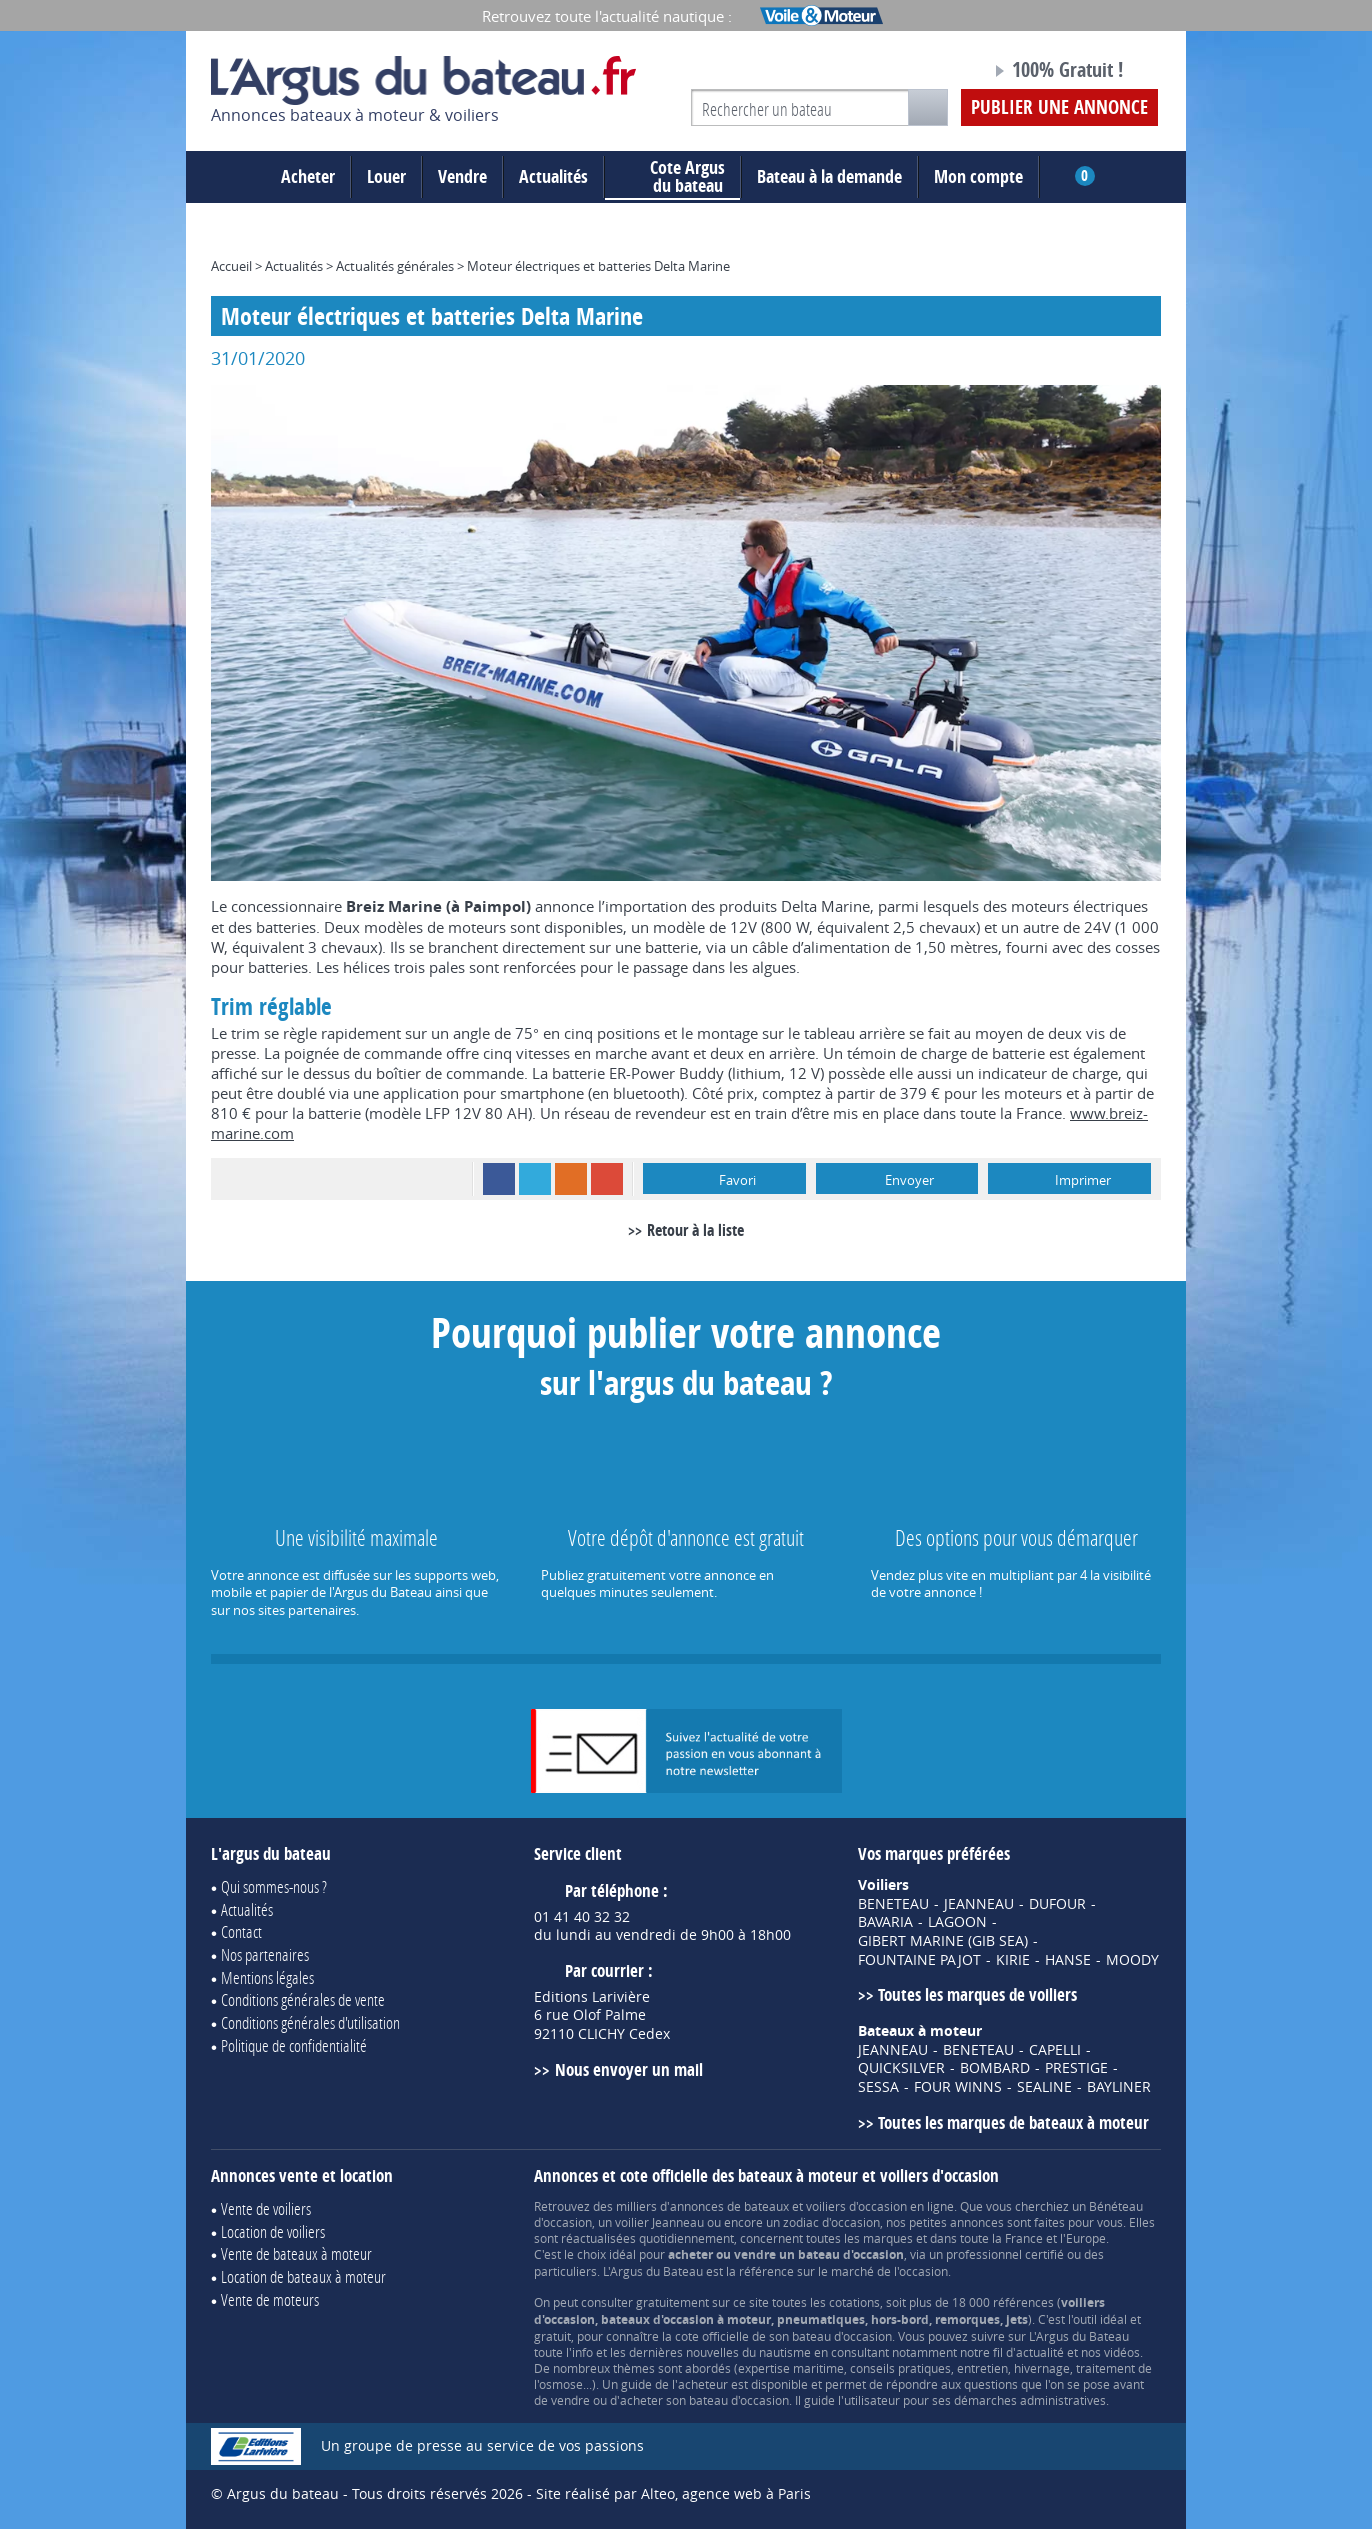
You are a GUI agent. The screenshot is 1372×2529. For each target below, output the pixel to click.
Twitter (535, 1179)
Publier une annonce (1059, 107)
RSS (571, 1179)
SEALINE (1044, 2087)
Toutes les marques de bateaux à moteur (1013, 2122)
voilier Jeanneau (659, 2222)
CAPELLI (1055, 2050)
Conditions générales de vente (303, 1999)
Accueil (231, 266)
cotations (854, 2302)
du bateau (672, 177)
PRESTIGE (1076, 2068)
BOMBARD (995, 2068)
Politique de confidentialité (294, 2045)
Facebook (499, 1179)
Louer (386, 176)
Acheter (308, 176)
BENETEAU (893, 1904)
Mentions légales (267, 1977)
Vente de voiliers (266, 2208)
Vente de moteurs (270, 2299)
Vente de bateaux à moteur (296, 2253)
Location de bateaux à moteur (303, 2276)
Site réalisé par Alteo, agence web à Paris (673, 2493)
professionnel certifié (1005, 2254)
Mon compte (978, 176)
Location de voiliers (273, 2231)
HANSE (1068, 1960)
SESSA (878, 2087)
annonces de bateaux (729, 2206)
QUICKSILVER (901, 2068)
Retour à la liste (695, 1230)
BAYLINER (1119, 2087)
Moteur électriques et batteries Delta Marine (598, 266)
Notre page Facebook (938, 73)
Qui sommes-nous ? (274, 1886)
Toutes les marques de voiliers (977, 1994)
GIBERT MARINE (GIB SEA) (943, 1941)
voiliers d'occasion (856, 2206)
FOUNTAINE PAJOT (919, 1960)
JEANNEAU (979, 1904)
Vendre (462, 176)
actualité (1040, 2352)
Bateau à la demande (829, 176)
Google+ (607, 1179)
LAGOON (957, 1922)
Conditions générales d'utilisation (310, 2022)
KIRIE (1013, 1960)
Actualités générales (395, 266)
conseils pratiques (900, 2368)
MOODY (1132, 1960)
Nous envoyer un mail (629, 2069)
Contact (241, 1931)
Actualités (553, 176)
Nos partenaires (265, 1954)
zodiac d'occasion (831, 2222)
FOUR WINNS (958, 2087)
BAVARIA (885, 1922)
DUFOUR (1057, 1904)
